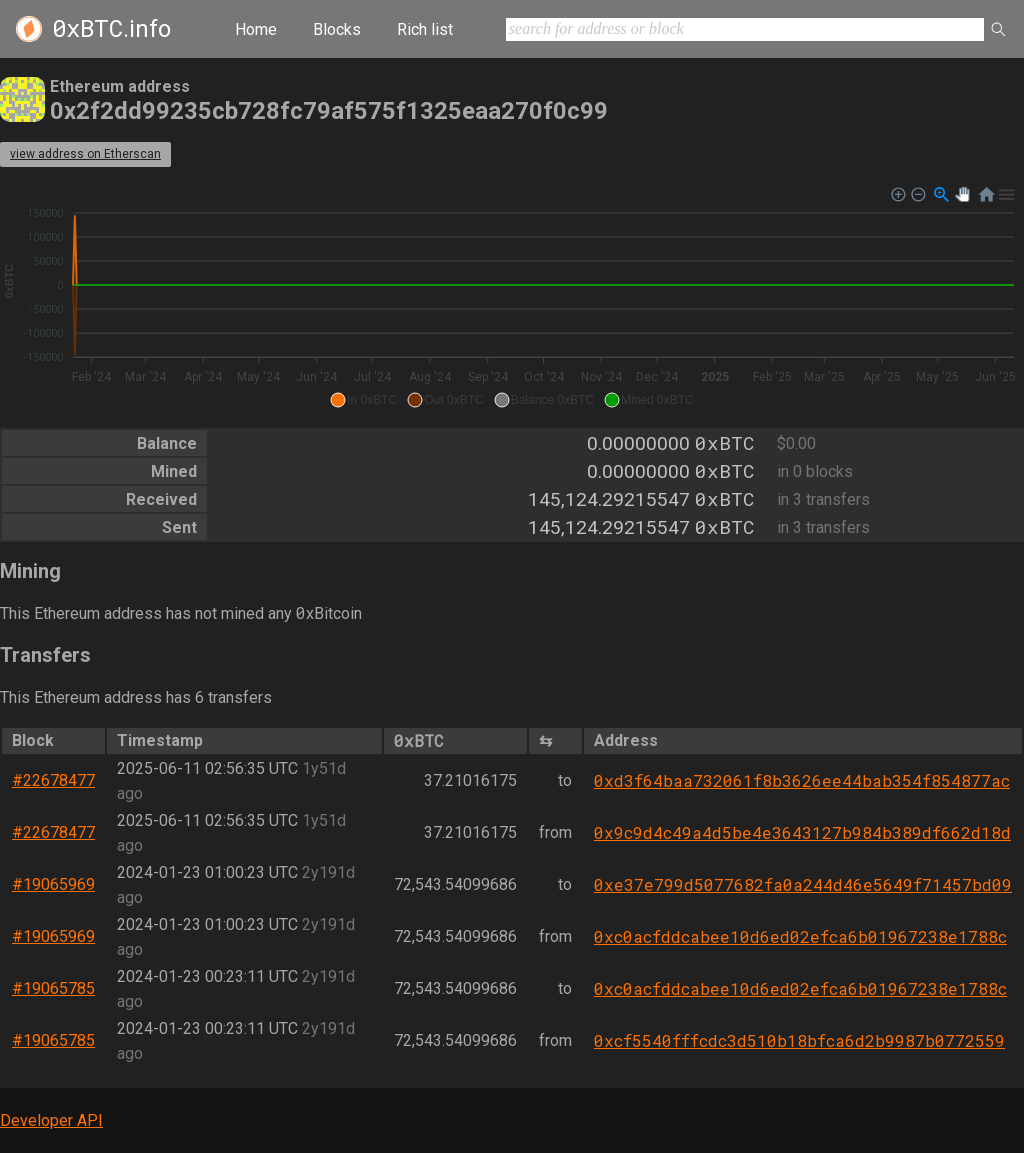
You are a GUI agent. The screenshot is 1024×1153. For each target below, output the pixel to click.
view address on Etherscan (85, 154)
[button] (363, 400)
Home (256, 29)
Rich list (425, 29)
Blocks (337, 29)
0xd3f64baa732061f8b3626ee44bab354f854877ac (802, 780)
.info (111, 29)
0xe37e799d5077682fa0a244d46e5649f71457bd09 (803, 884)
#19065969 (53, 884)
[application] (512, 298)
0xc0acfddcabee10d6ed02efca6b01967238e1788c (800, 936)
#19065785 (53, 988)
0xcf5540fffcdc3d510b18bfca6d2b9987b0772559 (799, 1040)
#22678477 (53, 780)
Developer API (51, 1120)
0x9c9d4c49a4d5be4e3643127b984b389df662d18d (802, 832)
